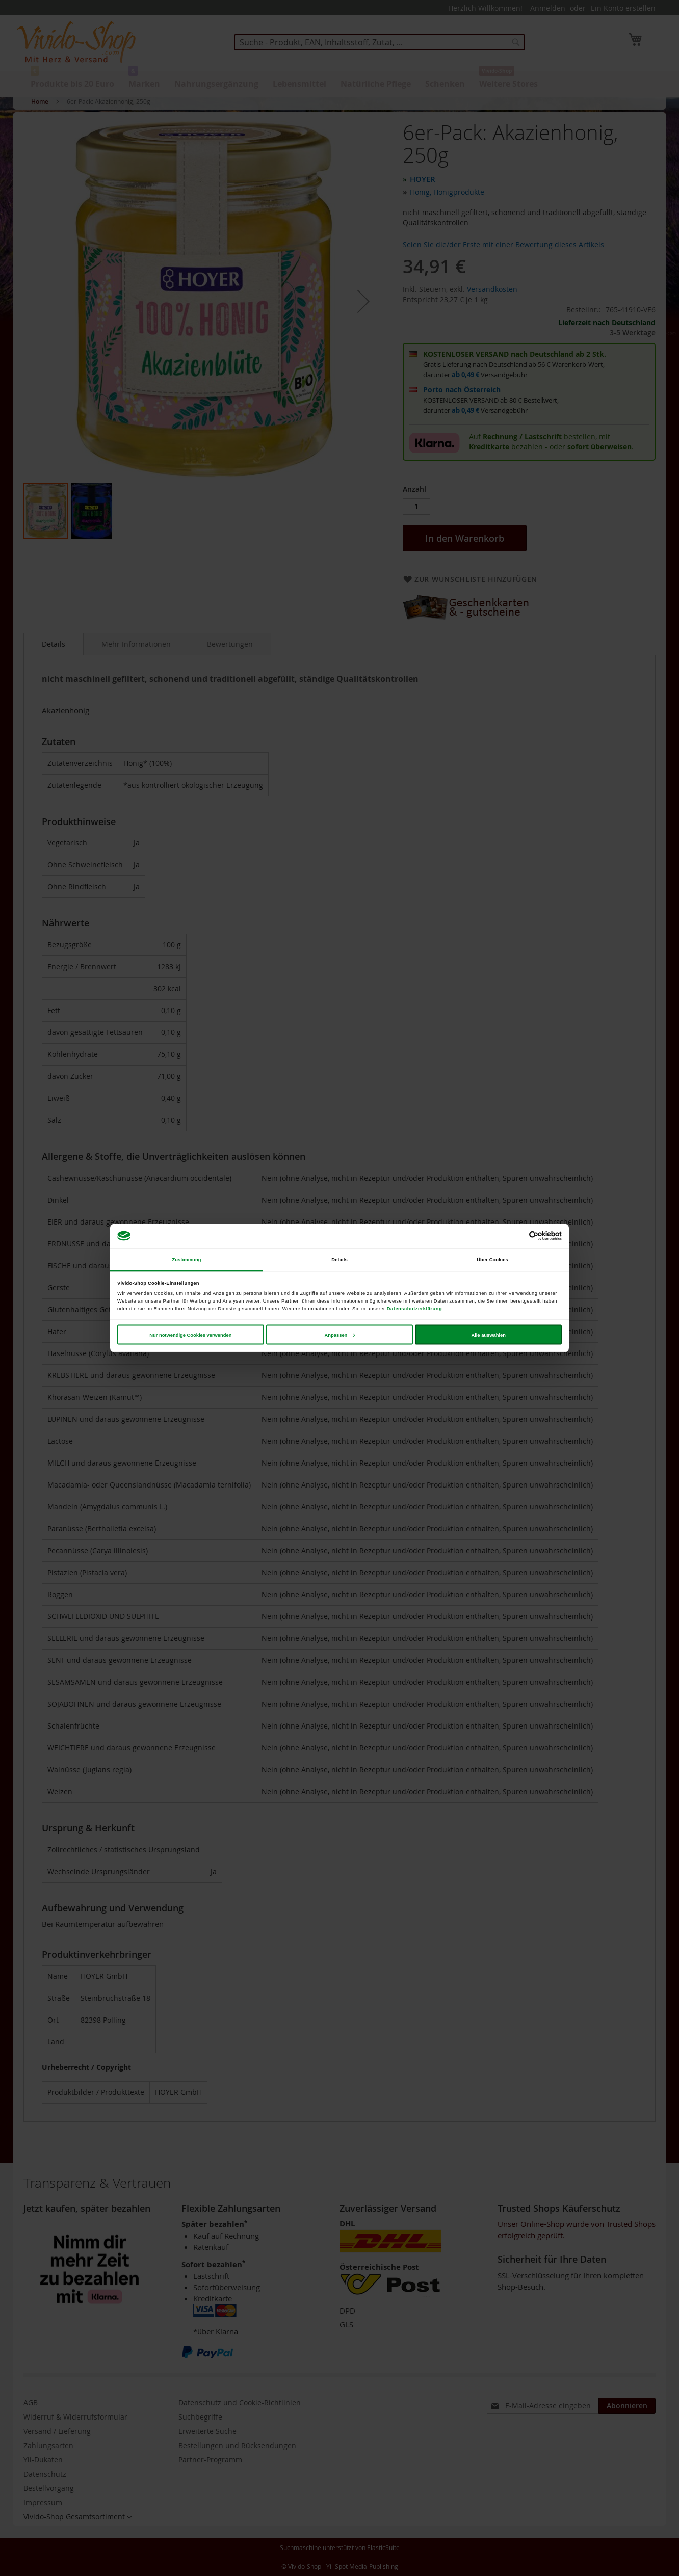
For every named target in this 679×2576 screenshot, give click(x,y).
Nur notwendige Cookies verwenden (190, 1334)
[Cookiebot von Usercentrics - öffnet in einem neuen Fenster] (517, 1236)
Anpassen (340, 1334)
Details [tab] (339, 1259)
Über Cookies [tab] (492, 1259)
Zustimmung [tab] (186, 1259)
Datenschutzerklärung (414, 1308)
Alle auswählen (488, 1334)
